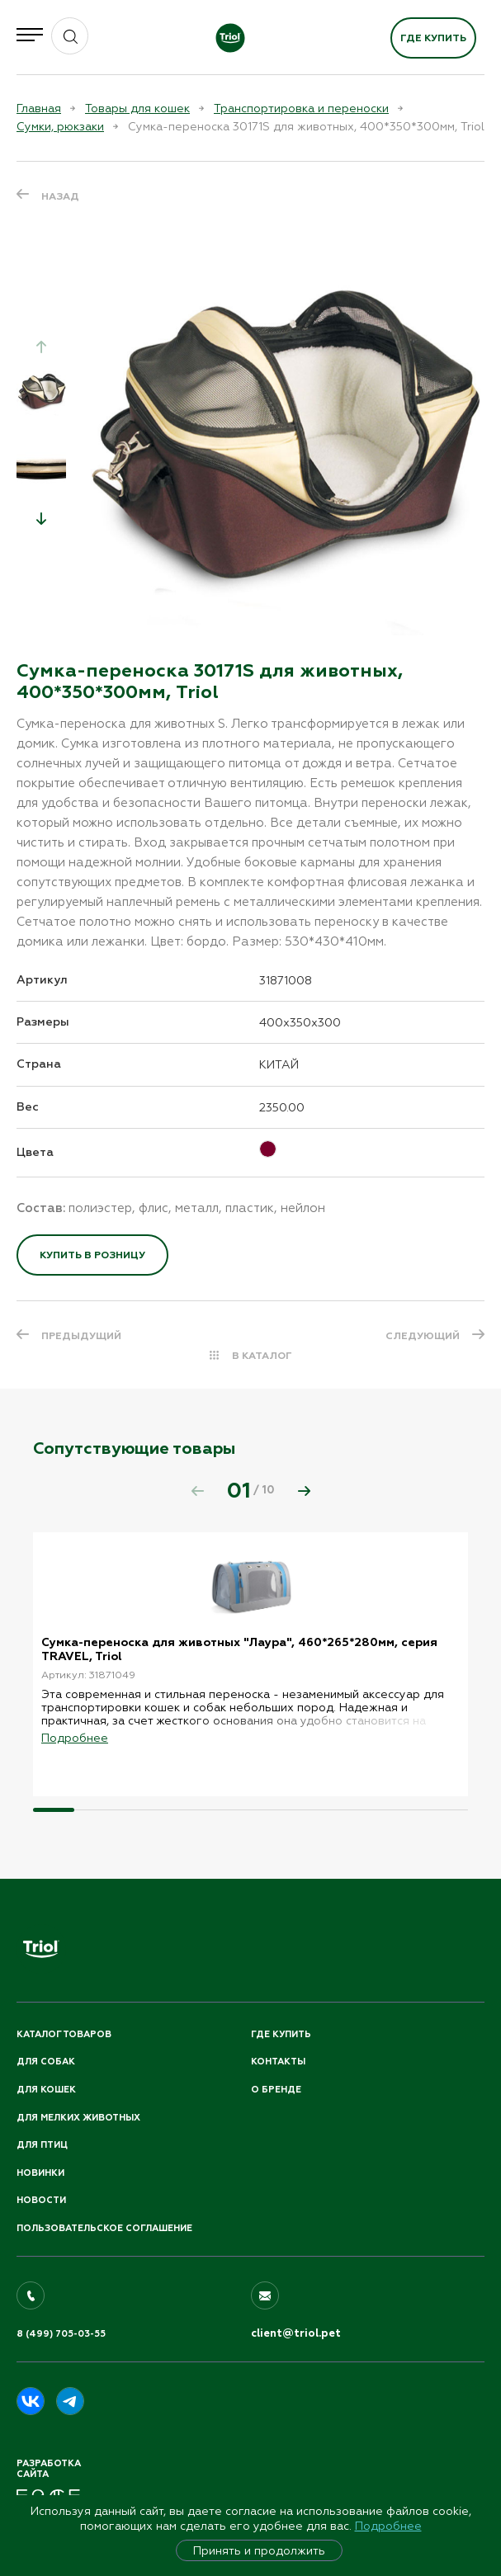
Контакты (278, 2061)
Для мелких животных (78, 2117)
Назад (60, 196)
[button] (41, 518)
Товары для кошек (137, 108)
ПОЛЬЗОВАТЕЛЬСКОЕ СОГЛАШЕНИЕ (104, 2228)
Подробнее (388, 2525)
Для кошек (46, 2089)
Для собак (46, 2061)
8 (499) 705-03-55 (61, 2333)
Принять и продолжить (259, 2550)
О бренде (276, 2089)
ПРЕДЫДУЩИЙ (81, 1336)
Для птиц (42, 2145)
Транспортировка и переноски (301, 108)
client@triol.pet (296, 2333)
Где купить (433, 38)
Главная (39, 108)
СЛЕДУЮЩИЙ (422, 1336)
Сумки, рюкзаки (60, 126)
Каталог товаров (64, 2034)
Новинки (40, 2173)
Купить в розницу (92, 1255)
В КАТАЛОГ (262, 1356)
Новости (41, 2200)
